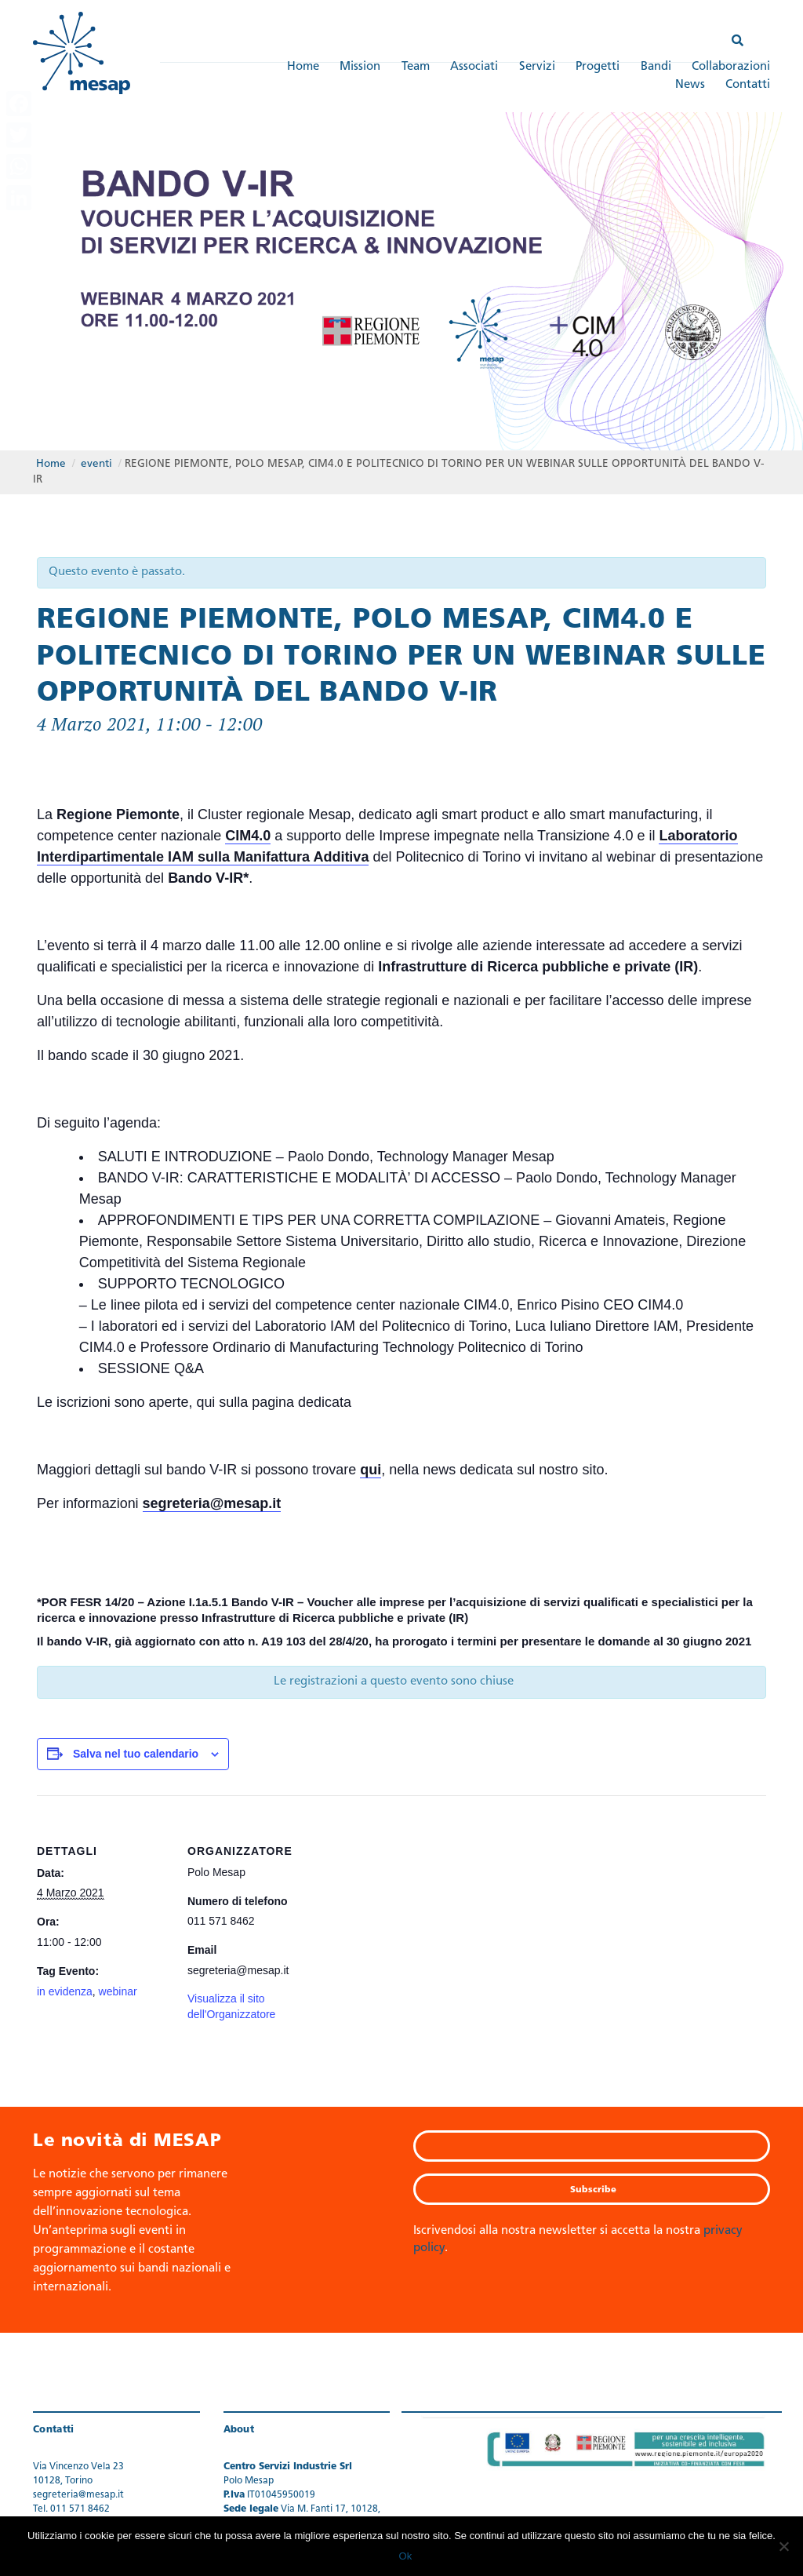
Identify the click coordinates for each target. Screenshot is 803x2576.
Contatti (747, 85)
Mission (360, 67)
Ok (405, 2556)
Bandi (656, 67)
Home (303, 67)
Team (416, 67)
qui (370, 1469)
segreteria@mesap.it (212, 1502)
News (690, 85)
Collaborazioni (731, 67)
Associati (474, 67)
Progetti (598, 67)
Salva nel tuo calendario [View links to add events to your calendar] (135, 1753)
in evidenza (65, 1990)
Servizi (537, 67)
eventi (96, 462)
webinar (118, 1990)
